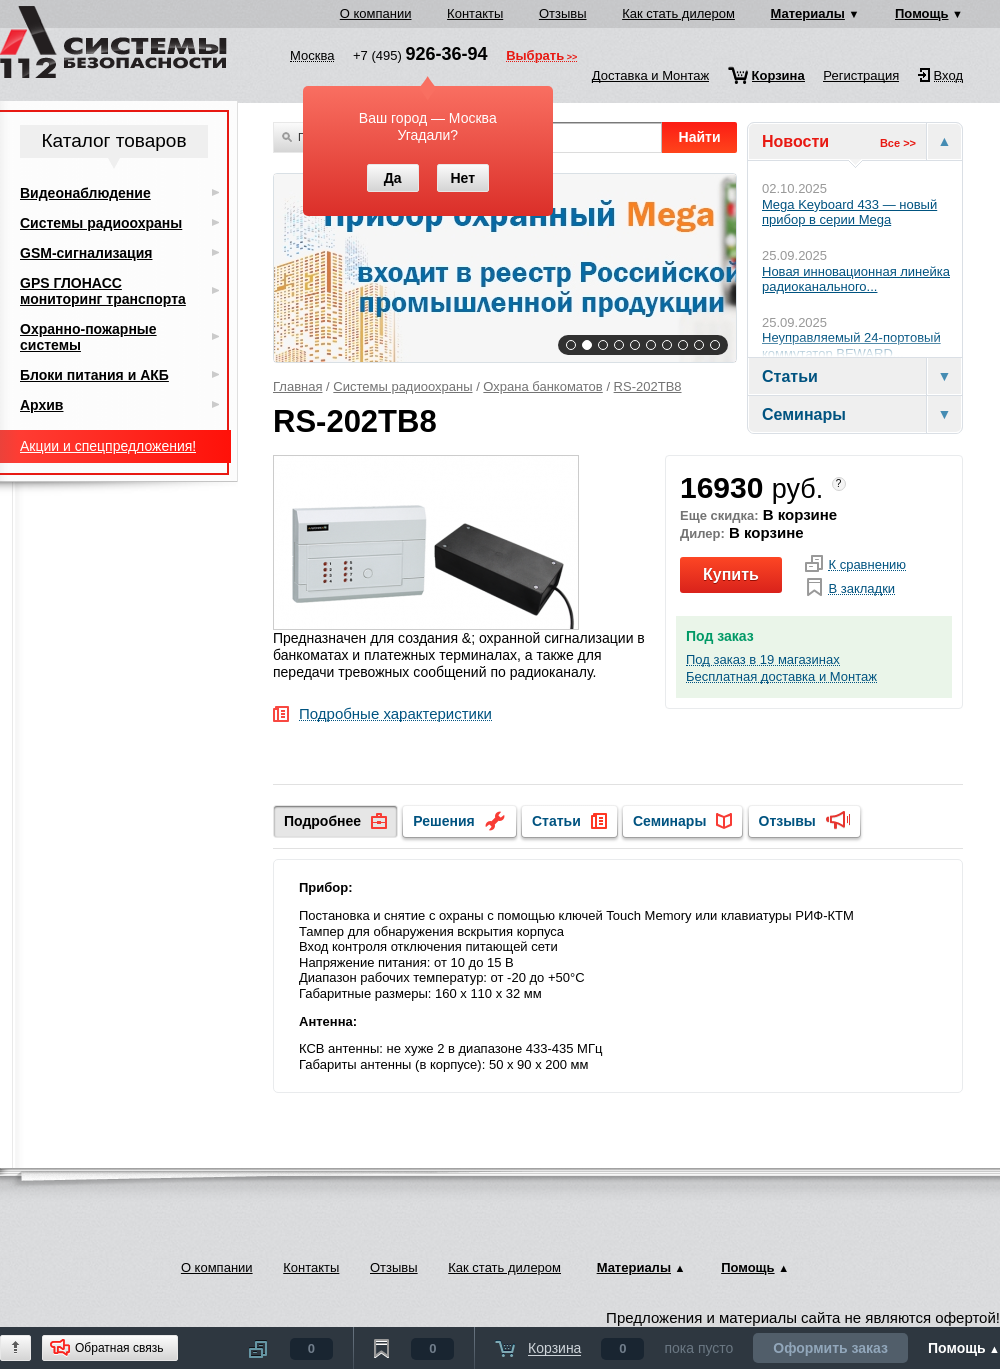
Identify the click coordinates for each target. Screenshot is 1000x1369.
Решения (443, 821)
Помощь (921, 13)
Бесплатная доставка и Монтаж (781, 677)
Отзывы (563, 13)
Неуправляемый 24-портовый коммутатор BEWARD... (851, 345)
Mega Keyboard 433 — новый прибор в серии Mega (849, 212)
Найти (700, 137)
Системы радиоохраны (402, 386)
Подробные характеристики (395, 714)
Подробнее (322, 821)
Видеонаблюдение (85, 193)
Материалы (808, 13)
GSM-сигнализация (86, 253)
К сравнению (867, 565)
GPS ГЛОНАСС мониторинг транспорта (103, 291)
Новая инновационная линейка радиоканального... (856, 279)
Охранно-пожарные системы (88, 337)
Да (393, 178)
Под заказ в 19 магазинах (763, 660)
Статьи (556, 821)
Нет (462, 178)
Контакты (475, 13)
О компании (376, 13)
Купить (731, 574)
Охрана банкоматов (542, 386)
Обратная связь (119, 1348)
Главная (297, 386)
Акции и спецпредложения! (108, 446)
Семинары (669, 821)
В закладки (861, 589)
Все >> (898, 143)
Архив (41, 405)
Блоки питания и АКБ (94, 375)
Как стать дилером (678, 13)
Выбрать (535, 57)
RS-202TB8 (648, 386)
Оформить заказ (830, 1348)
